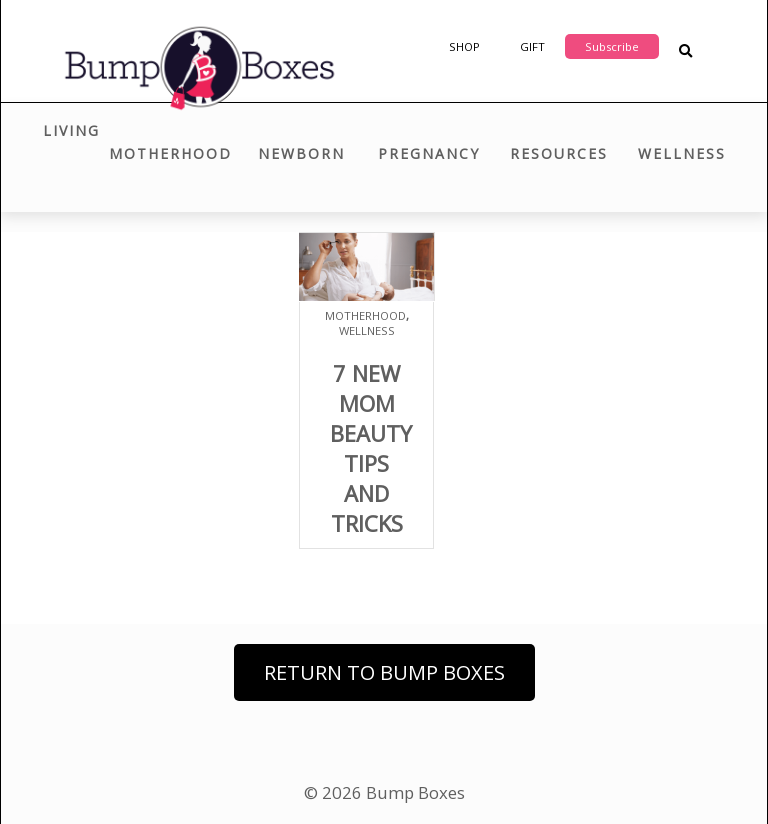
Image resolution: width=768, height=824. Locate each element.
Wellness (682, 153)
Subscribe (612, 46)
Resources (559, 153)
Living (71, 130)
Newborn (301, 153)
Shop (464, 46)
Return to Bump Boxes (384, 672)
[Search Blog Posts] (685, 51)
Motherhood (170, 153)
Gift (532, 46)
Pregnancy (429, 153)
